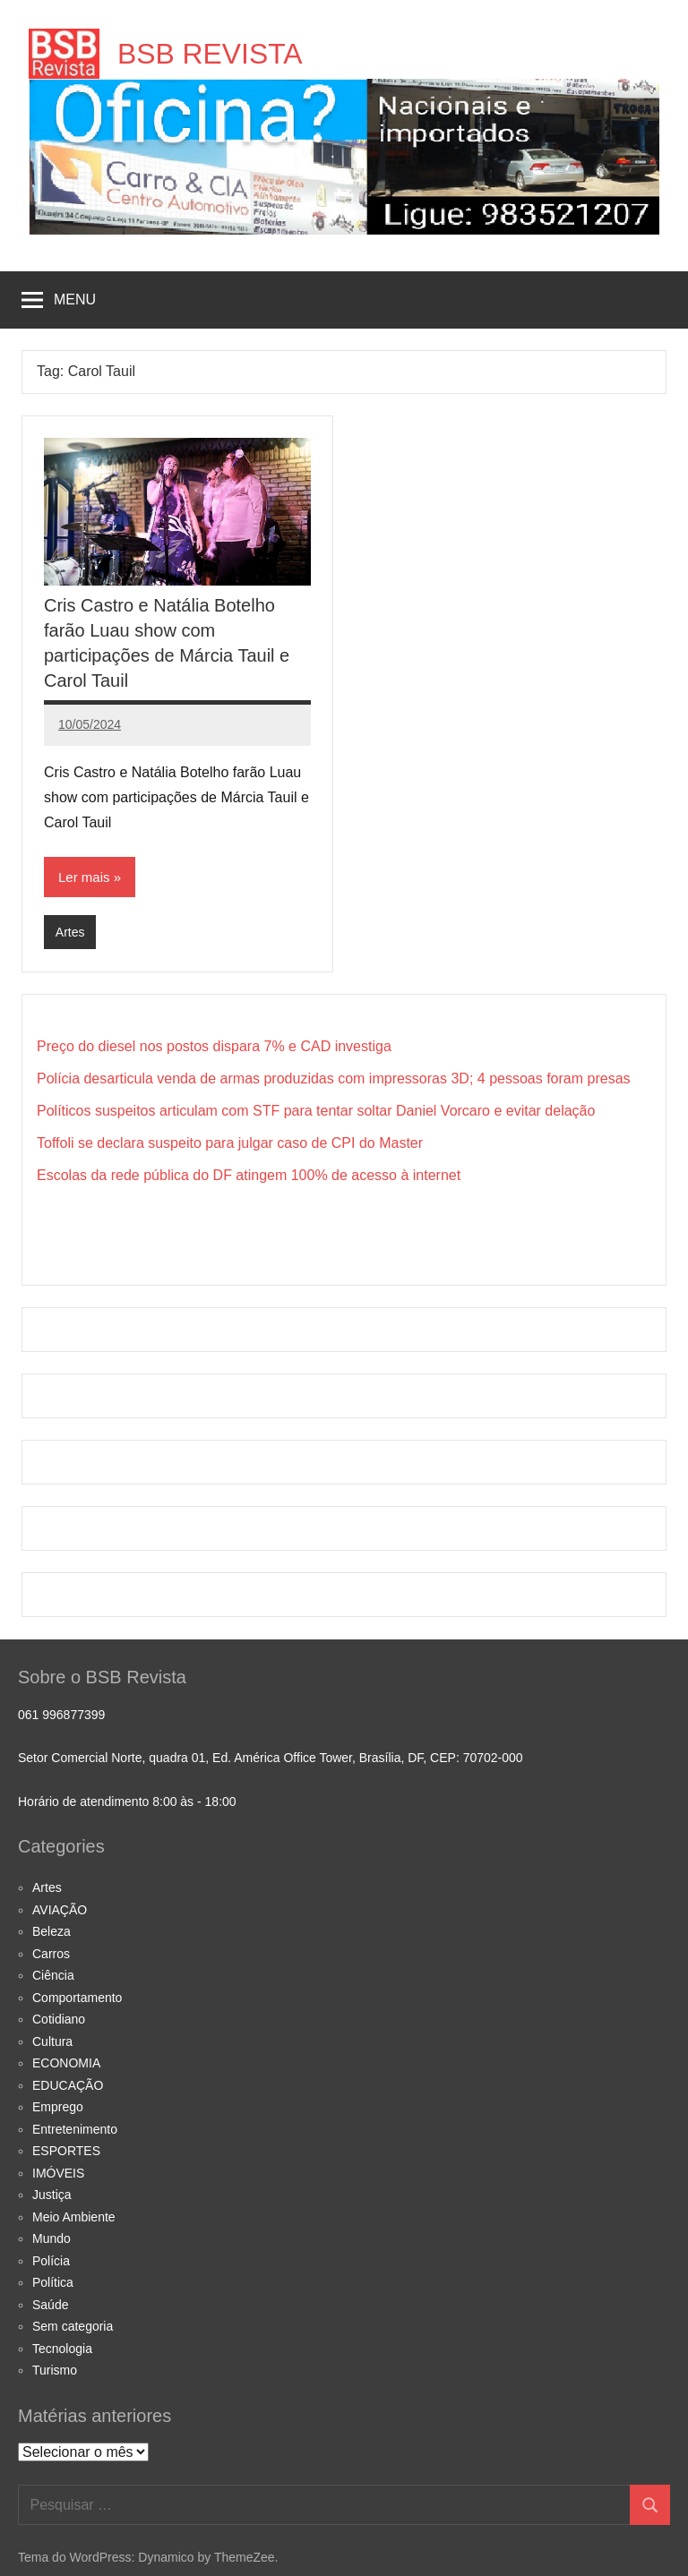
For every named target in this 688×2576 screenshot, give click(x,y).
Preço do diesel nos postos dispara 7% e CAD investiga (214, 1046)
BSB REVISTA (210, 54)
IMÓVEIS (58, 2173)
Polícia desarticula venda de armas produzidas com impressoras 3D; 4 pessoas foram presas (334, 1078)
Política (52, 2282)
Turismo (54, 2370)
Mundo (51, 2238)
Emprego (57, 2107)
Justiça (52, 2194)
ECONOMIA (66, 2063)
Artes (70, 932)
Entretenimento (74, 2129)
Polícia (51, 2261)
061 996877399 (61, 1714)
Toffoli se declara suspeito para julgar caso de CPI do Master (230, 1143)
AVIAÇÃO (59, 1910)
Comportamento (77, 1997)
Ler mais (84, 877)
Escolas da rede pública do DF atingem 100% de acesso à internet (248, 1175)
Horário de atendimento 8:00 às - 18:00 (127, 1801)
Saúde (50, 2305)
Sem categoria (72, 2326)
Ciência (53, 1975)
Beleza (51, 1931)
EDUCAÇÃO (67, 2085)
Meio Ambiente (74, 2217)
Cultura (52, 2041)
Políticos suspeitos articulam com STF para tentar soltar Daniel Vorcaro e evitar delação (316, 1110)
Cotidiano (58, 2019)
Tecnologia (62, 2348)
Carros (51, 1954)
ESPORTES (66, 2151)
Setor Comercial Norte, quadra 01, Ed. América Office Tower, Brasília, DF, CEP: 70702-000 (270, 1757)
